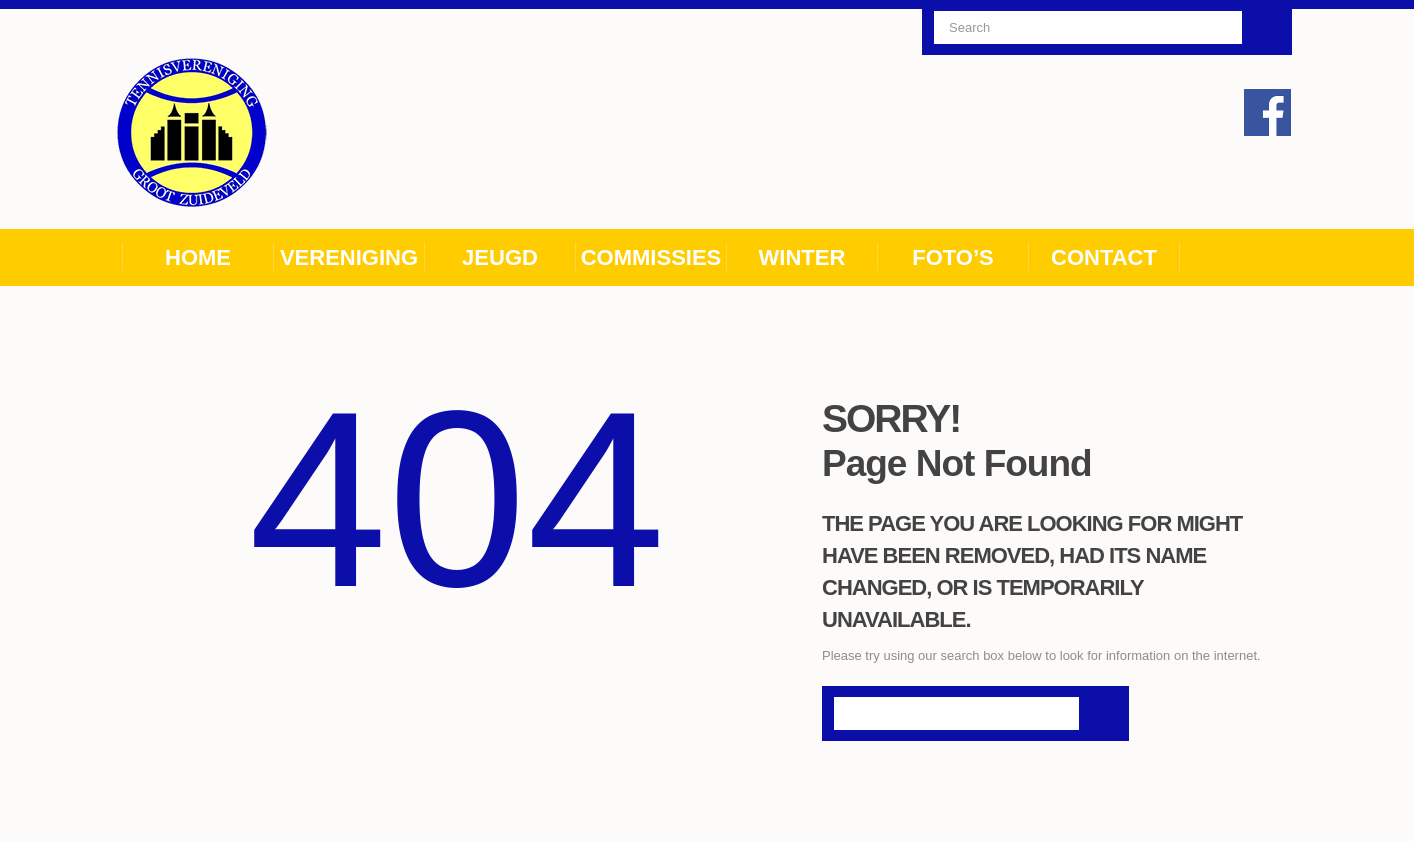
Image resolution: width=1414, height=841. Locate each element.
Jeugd (500, 257)
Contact (1104, 257)
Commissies (651, 257)
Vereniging (349, 257)
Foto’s (953, 257)
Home (198, 257)
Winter (802, 257)
